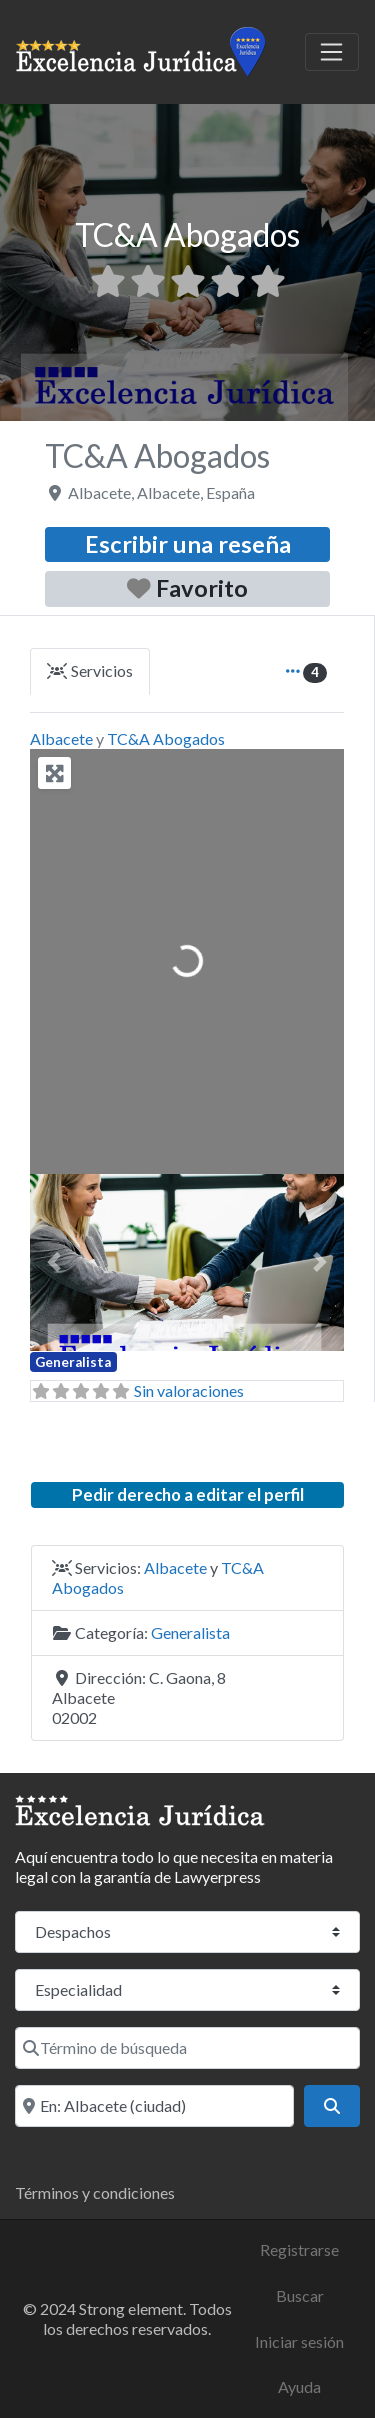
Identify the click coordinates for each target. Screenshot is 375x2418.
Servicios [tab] (90, 670)
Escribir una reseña (188, 544)
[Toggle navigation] (332, 52)
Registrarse (299, 2249)
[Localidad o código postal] (154, 2106)
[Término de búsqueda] (187, 2048)
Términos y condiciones (95, 2192)
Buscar (300, 2295)
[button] (53, 1262)
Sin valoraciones (189, 1390)
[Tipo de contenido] (187, 1932)
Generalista (73, 1362)
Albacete (61, 738)
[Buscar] (332, 2106)
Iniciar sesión (299, 2341)
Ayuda (299, 2386)
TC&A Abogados (166, 738)
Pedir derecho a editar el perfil (188, 1494)
